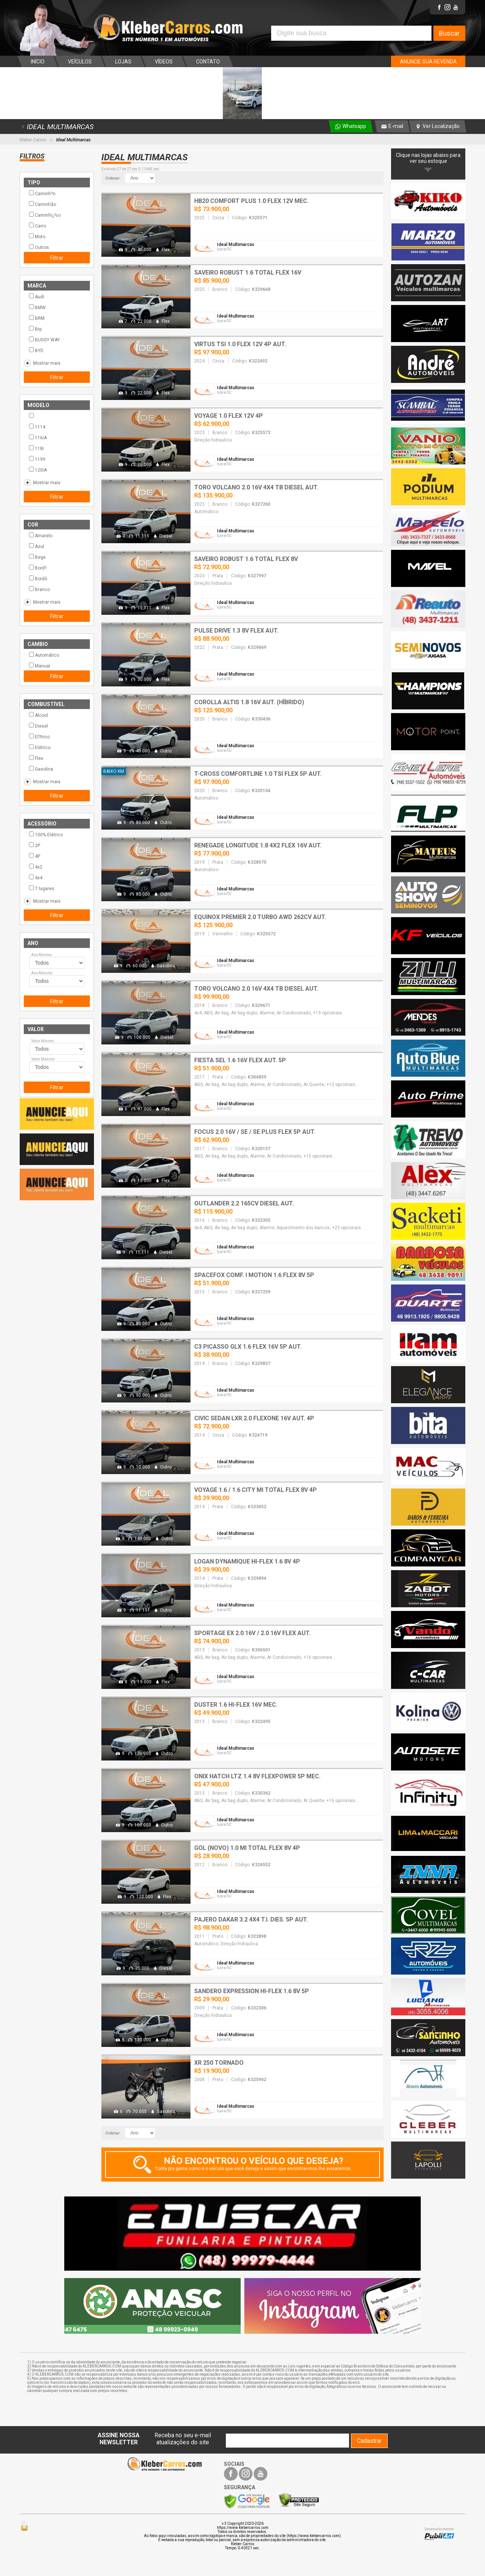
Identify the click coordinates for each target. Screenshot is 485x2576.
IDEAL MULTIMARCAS (57, 126)
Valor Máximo (43, 1059)
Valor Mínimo (42, 1041)
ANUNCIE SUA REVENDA (428, 62)
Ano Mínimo (41, 955)
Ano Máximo (41, 973)
